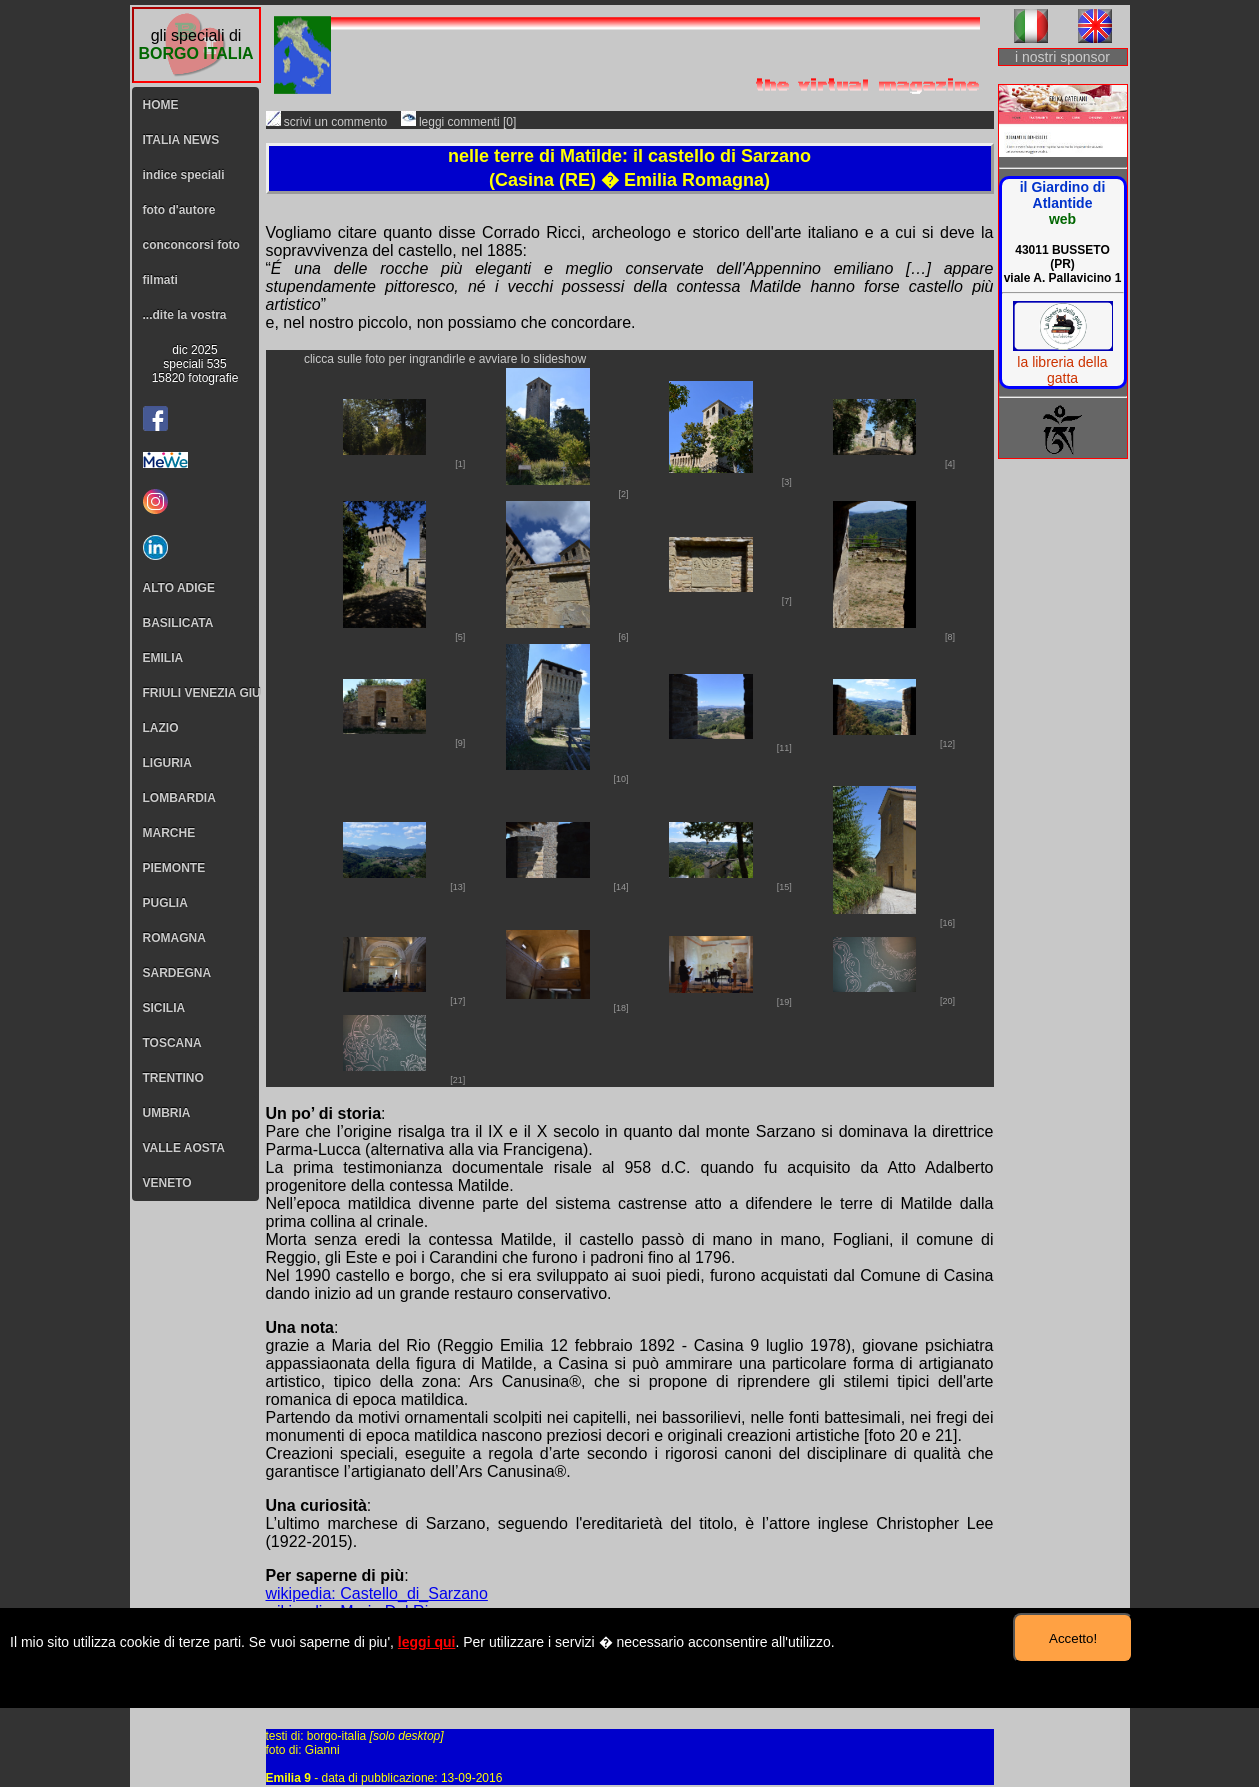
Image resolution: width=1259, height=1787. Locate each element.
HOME (161, 105)
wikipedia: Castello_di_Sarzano (377, 1593)
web (1062, 219)
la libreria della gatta (1062, 370)
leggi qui (427, 1642)
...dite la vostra (185, 315)
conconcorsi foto (191, 245)
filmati (160, 280)
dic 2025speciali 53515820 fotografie (195, 364)
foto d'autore (179, 210)
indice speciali (184, 175)
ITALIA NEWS (181, 140)
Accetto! (1073, 1638)
